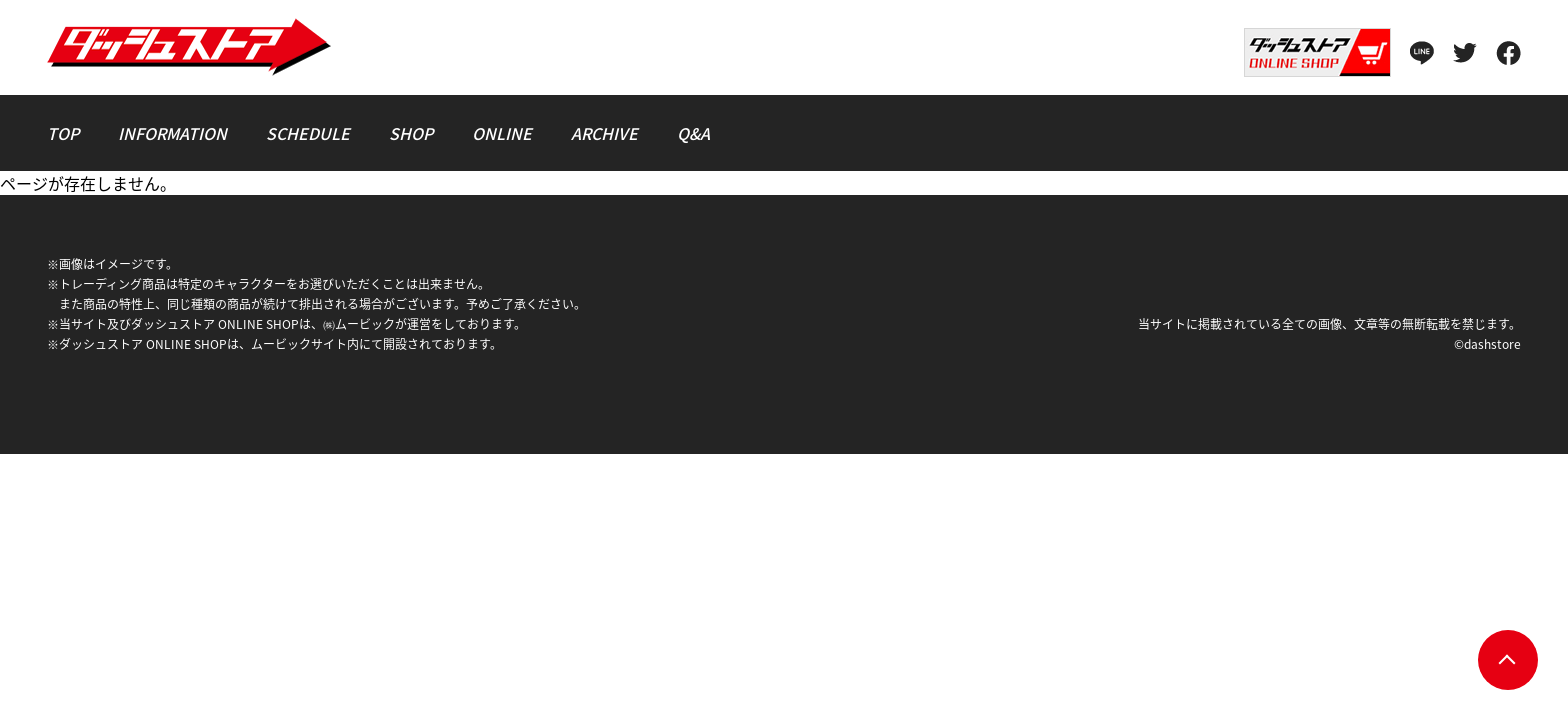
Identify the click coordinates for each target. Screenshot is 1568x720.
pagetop (1508, 660)
